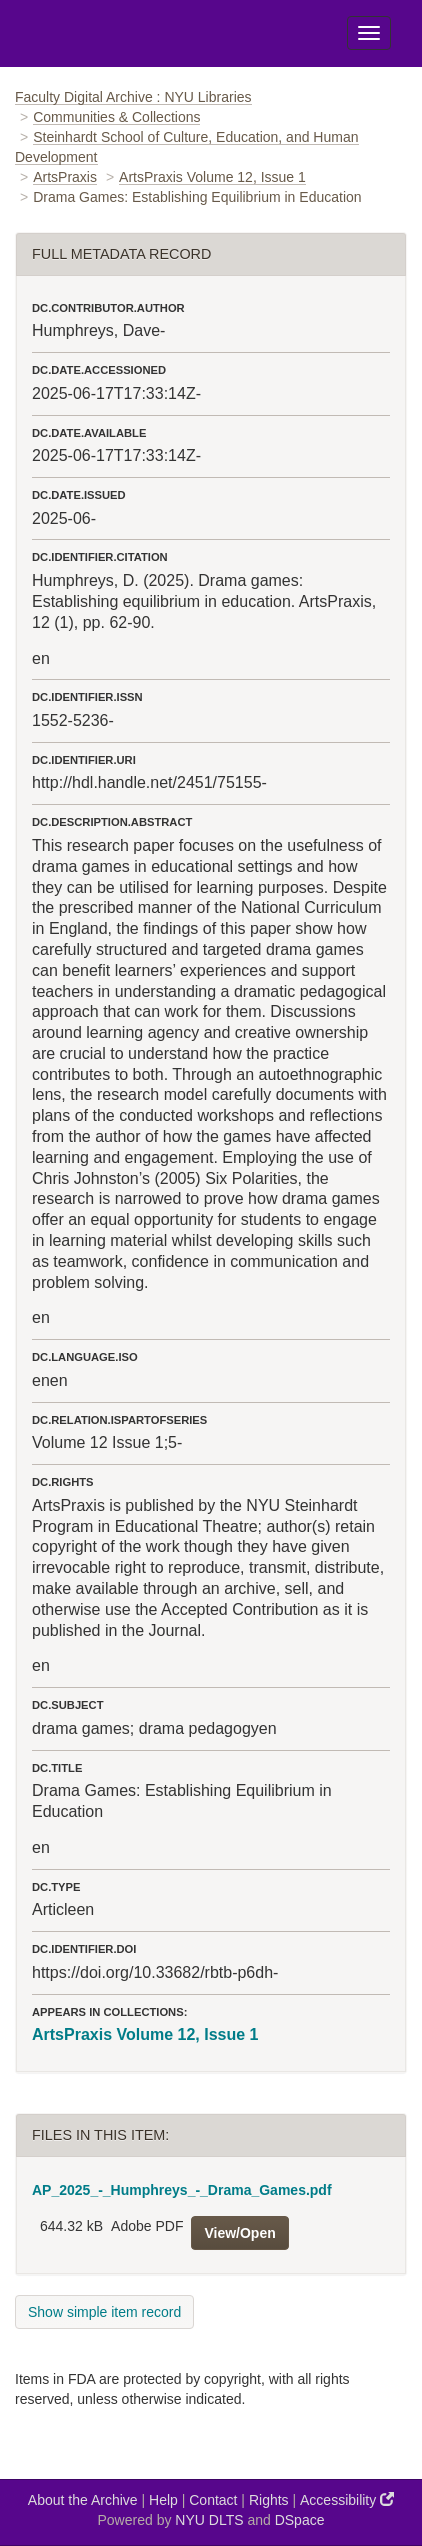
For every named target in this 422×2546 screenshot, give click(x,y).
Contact (213, 2500)
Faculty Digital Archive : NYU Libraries (133, 97)
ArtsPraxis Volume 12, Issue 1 (212, 177)
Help (163, 2500)
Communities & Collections (116, 117)
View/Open (239, 2233)
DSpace (300, 2520)
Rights (269, 2500)
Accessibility (347, 2499)
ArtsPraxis (65, 177)
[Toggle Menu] (369, 33)
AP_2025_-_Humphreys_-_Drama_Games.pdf (182, 2190)
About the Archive (83, 2500)
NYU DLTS (209, 2520)
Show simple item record (104, 2312)
